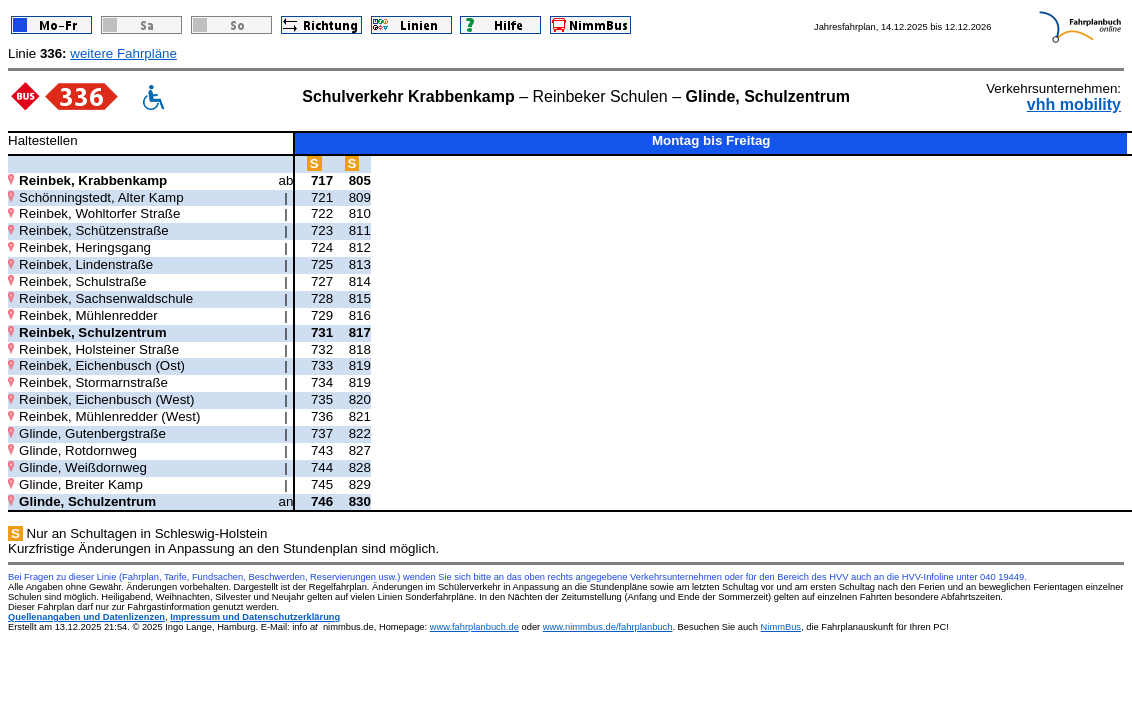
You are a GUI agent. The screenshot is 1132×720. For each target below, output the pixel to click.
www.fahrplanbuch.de (474, 627)
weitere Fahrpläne (123, 53)
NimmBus (781, 627)
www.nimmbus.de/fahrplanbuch (608, 627)
